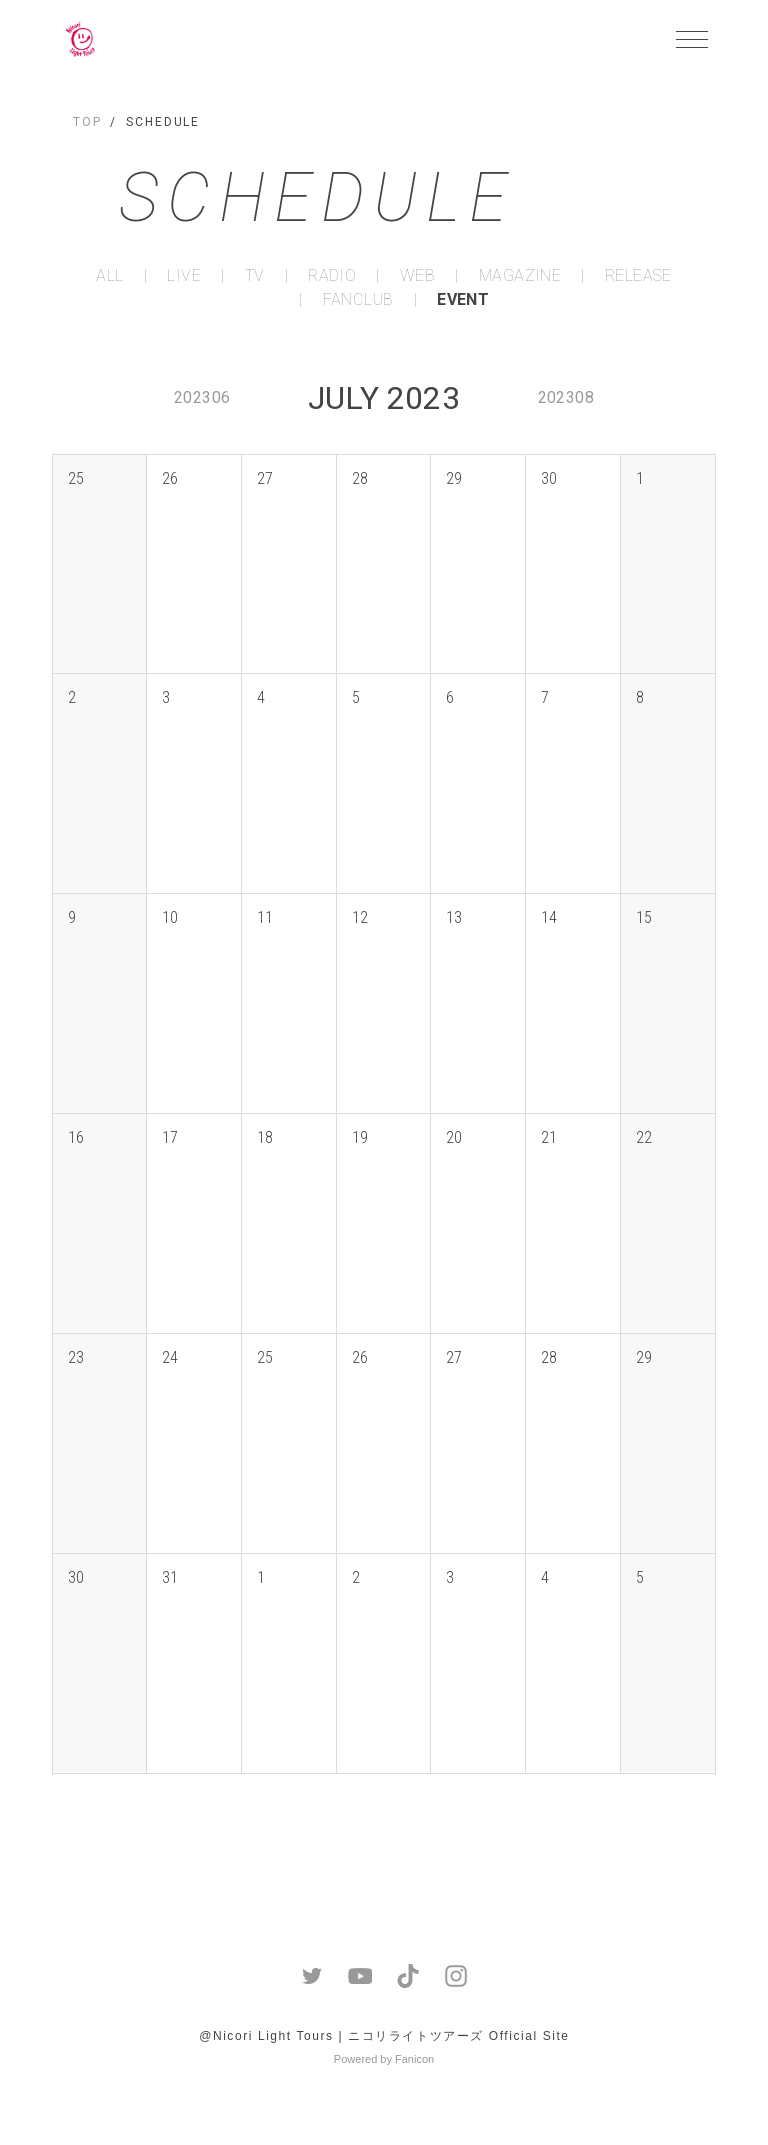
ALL (109, 276)
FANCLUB (358, 300)
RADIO (332, 276)
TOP (87, 122)
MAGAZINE (520, 276)
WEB (417, 276)
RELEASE (638, 276)
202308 (566, 397)
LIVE (184, 276)
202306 (202, 397)
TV (255, 276)
